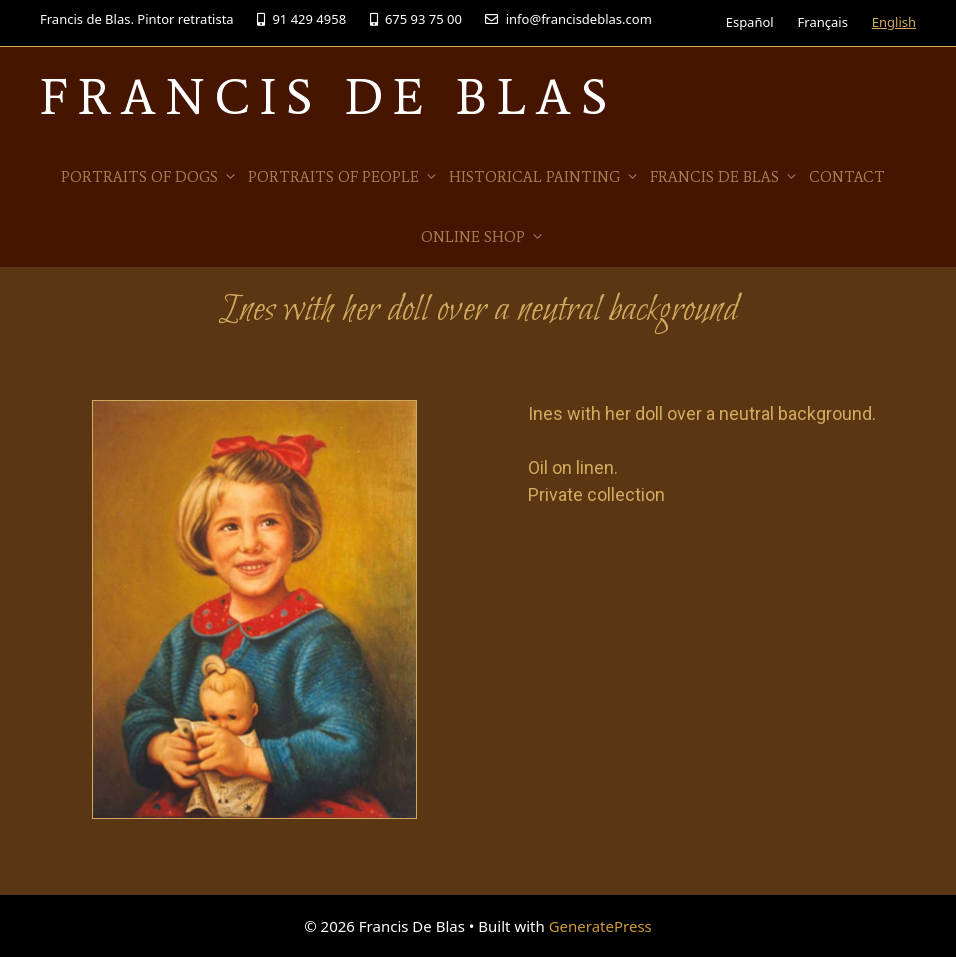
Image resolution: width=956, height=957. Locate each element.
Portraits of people (343, 177)
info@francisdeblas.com (568, 19)
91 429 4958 (301, 19)
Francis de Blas (724, 177)
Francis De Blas (328, 96)
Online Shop (483, 237)
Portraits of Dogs (149, 177)
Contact (847, 177)
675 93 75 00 (416, 19)
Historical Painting (544, 177)
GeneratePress (600, 926)
